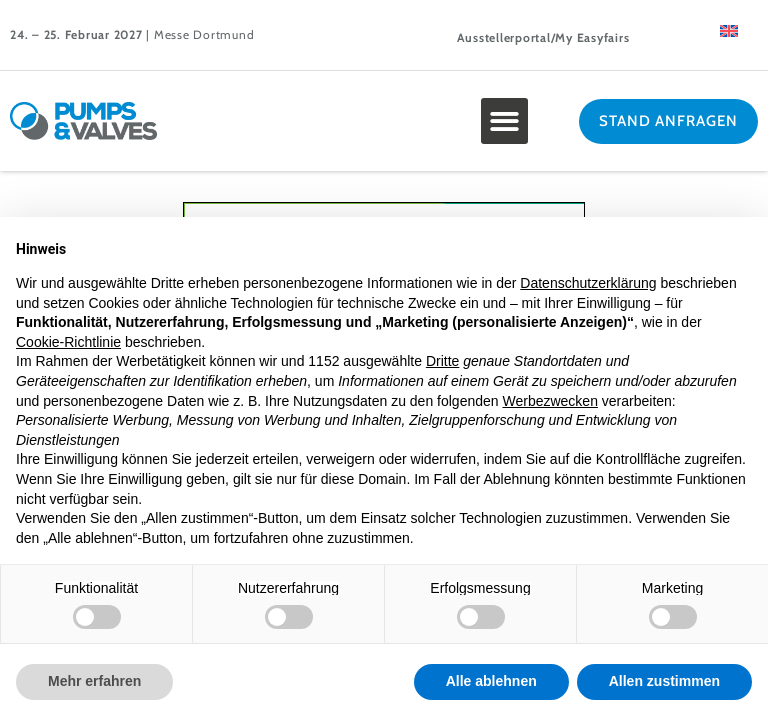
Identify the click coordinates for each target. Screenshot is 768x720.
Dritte (442, 361)
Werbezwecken (549, 401)
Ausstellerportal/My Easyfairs (543, 37)
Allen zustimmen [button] (664, 681)
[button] (504, 121)
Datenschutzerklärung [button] (588, 283)
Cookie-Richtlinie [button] (68, 342)
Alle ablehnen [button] (491, 681)
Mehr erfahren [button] (94, 681)
